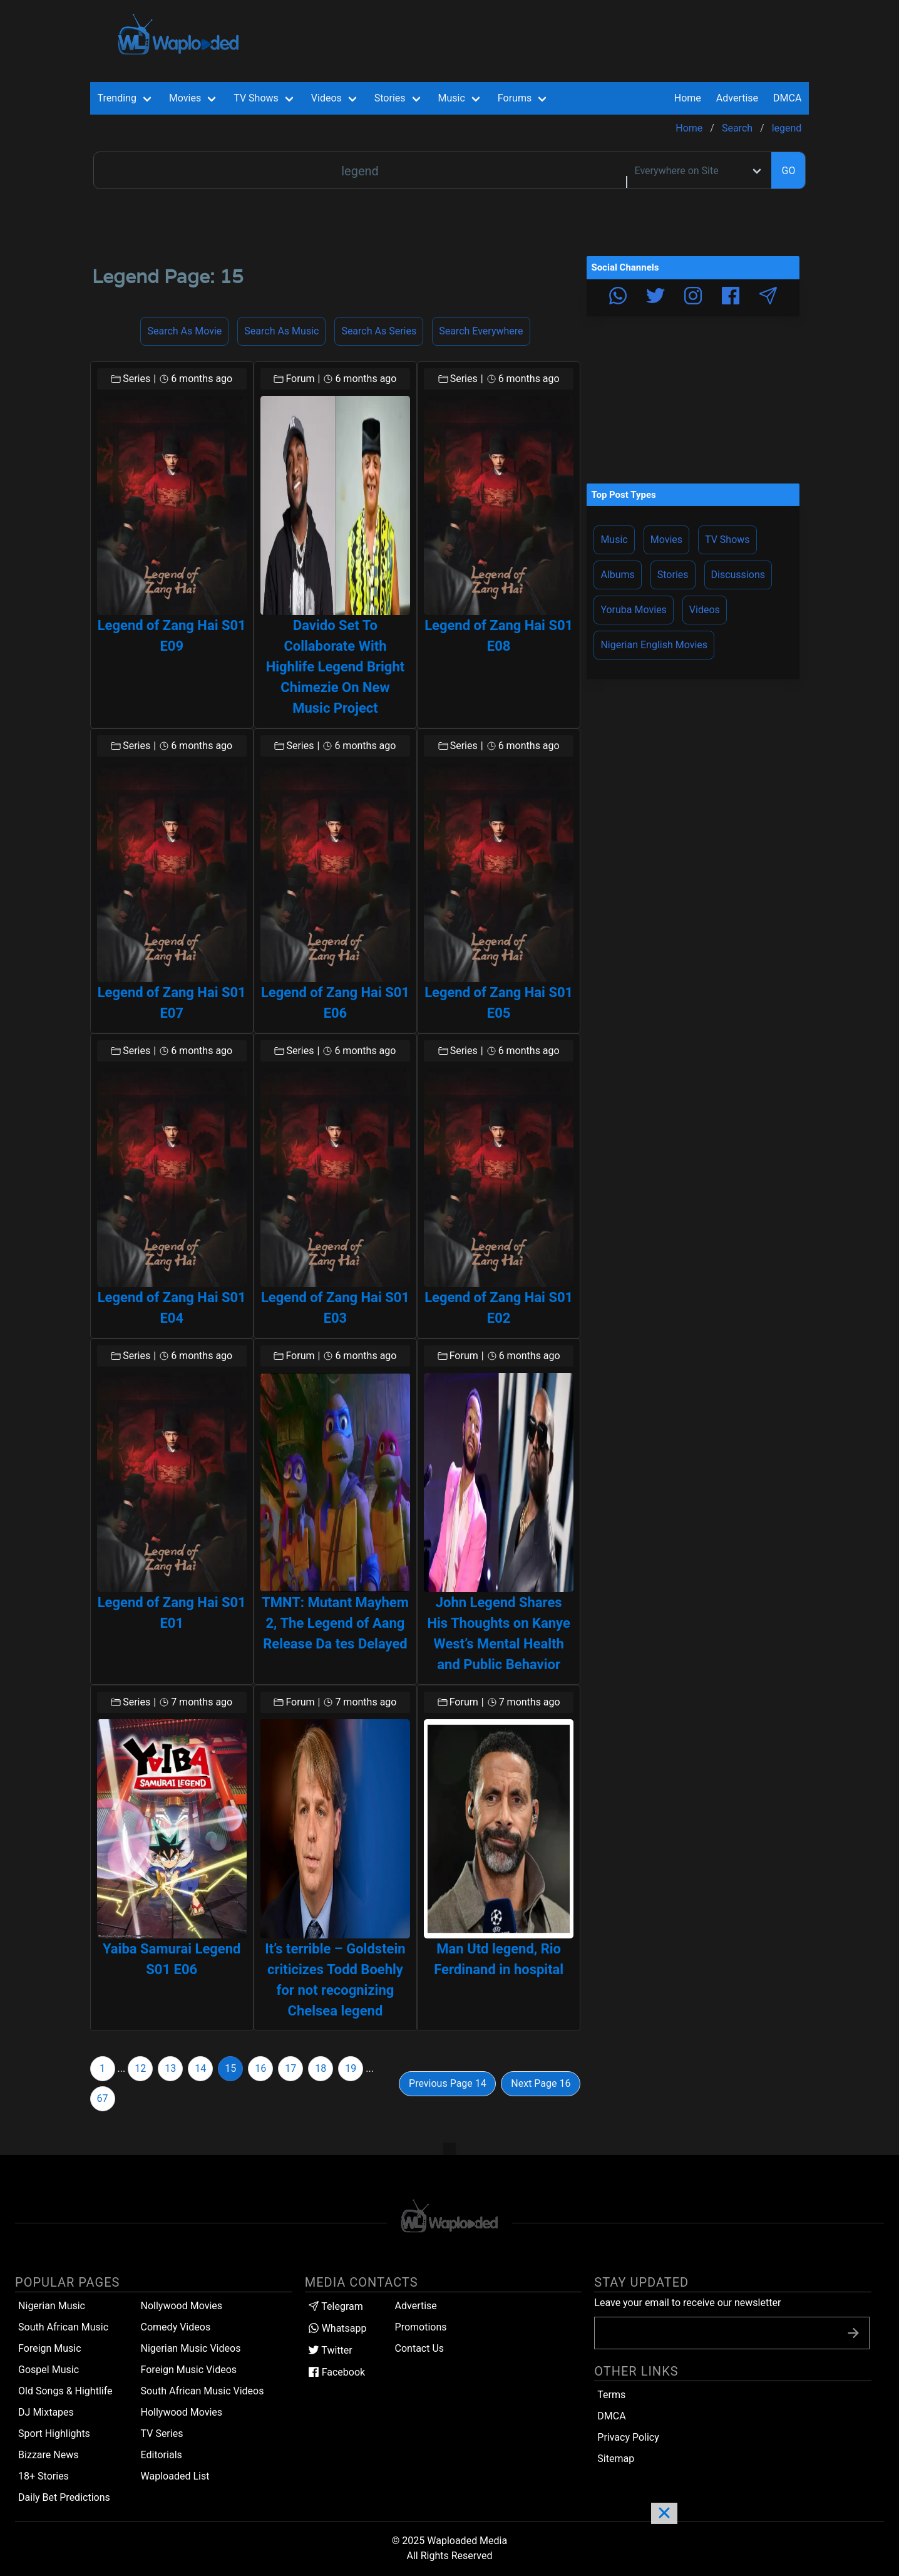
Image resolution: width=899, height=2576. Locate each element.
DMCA (787, 98)
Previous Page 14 (447, 2083)
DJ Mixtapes (46, 2412)
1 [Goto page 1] (102, 2068)
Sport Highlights (54, 2433)
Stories (673, 575)
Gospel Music (48, 2370)
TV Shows (727, 540)
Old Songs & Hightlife (65, 2391)
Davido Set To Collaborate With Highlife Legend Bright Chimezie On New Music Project (335, 667)
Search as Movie (184, 331)
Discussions (738, 575)
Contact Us (419, 2348)
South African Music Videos (202, 2391)
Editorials (161, 2455)
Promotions (421, 2327)
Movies (666, 540)
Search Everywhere (481, 331)
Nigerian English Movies (653, 645)
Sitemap (615, 2459)
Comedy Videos (176, 2327)
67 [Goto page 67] (102, 2098)
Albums (617, 575)
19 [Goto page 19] (350, 2068)
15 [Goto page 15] (230, 2068)
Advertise (416, 2306)
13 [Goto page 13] (170, 2068)
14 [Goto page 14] (200, 2068)
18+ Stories (43, 2476)
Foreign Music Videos (189, 2370)
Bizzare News (48, 2455)
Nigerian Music (51, 2306)
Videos (704, 610)
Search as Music (281, 331)
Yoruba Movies (633, 610)
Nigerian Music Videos (191, 2348)
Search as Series (378, 331)
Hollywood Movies (182, 2412)
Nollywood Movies (182, 2306)
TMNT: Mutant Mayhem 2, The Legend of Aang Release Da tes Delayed (335, 1623)
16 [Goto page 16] (260, 2068)
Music (613, 540)
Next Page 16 (540, 2083)
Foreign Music (49, 2348)
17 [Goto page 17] (290, 2068)
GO (788, 171)
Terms (611, 2395)
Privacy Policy (628, 2437)
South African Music (63, 2327)
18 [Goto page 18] (320, 2068)
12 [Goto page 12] (140, 2068)
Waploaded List (175, 2476)
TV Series (162, 2433)
